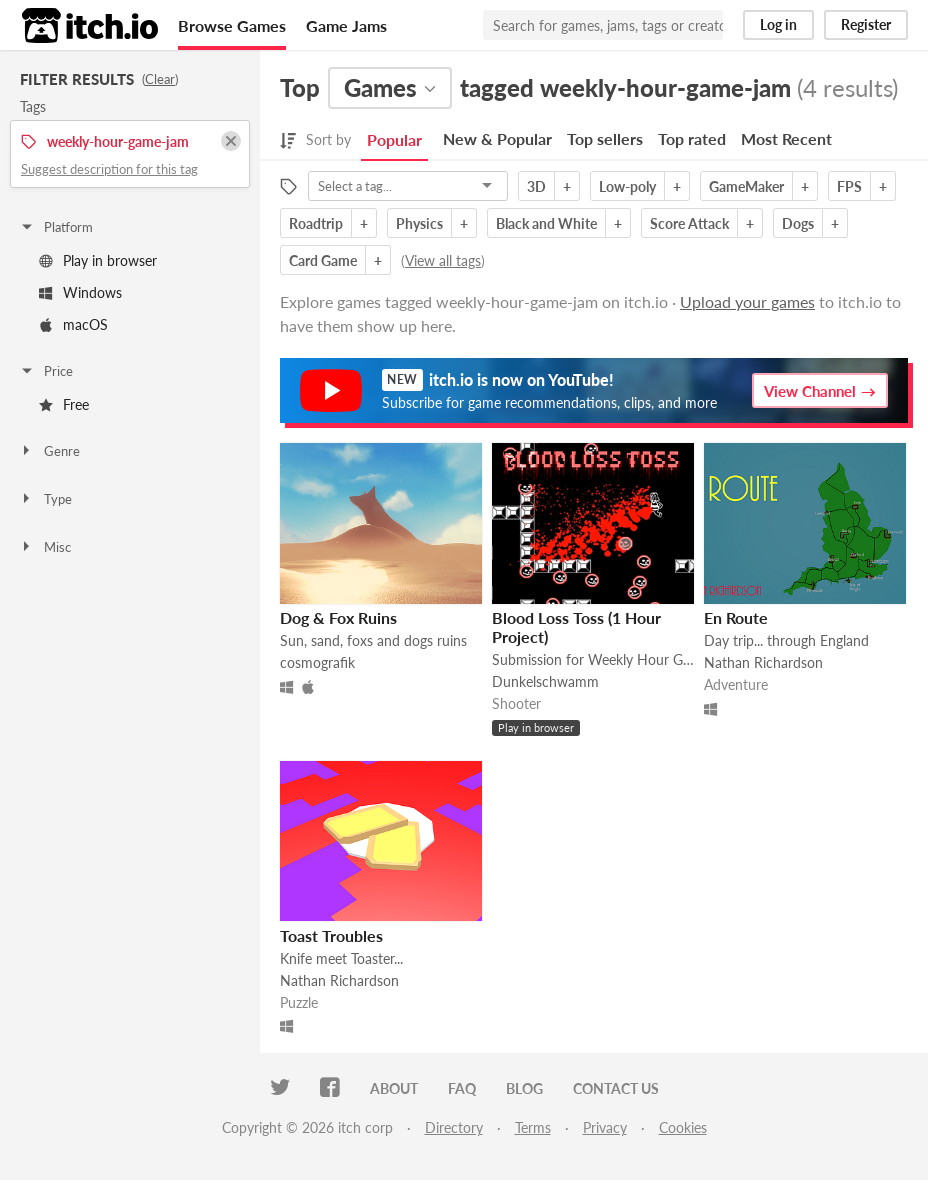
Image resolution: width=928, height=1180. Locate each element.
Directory (454, 1127)
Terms (533, 1127)
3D (536, 186)
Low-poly (627, 186)
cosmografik (317, 662)
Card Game (323, 260)
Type (45, 499)
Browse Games (232, 25)
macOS (73, 324)
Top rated (692, 138)
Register (866, 24)
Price (46, 371)
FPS (849, 186)
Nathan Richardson (763, 662)
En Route (736, 617)
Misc (45, 547)
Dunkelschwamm (545, 681)
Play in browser (98, 260)
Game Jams (346, 25)
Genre (49, 451)
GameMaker (746, 186)
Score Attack (689, 223)
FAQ (462, 1088)
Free (64, 404)
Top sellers (605, 138)
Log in (778, 24)
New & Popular (497, 138)
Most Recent (786, 138)
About (394, 1088)
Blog (524, 1088)
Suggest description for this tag (109, 169)
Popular (394, 139)
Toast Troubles (331, 935)
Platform (56, 227)
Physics (419, 223)
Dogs (798, 223)
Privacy (605, 1127)
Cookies (683, 1127)
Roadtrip (316, 223)
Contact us (616, 1088)
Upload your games (747, 301)
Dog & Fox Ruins (338, 617)
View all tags (443, 260)
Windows (80, 292)
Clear (160, 79)
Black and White (546, 223)
